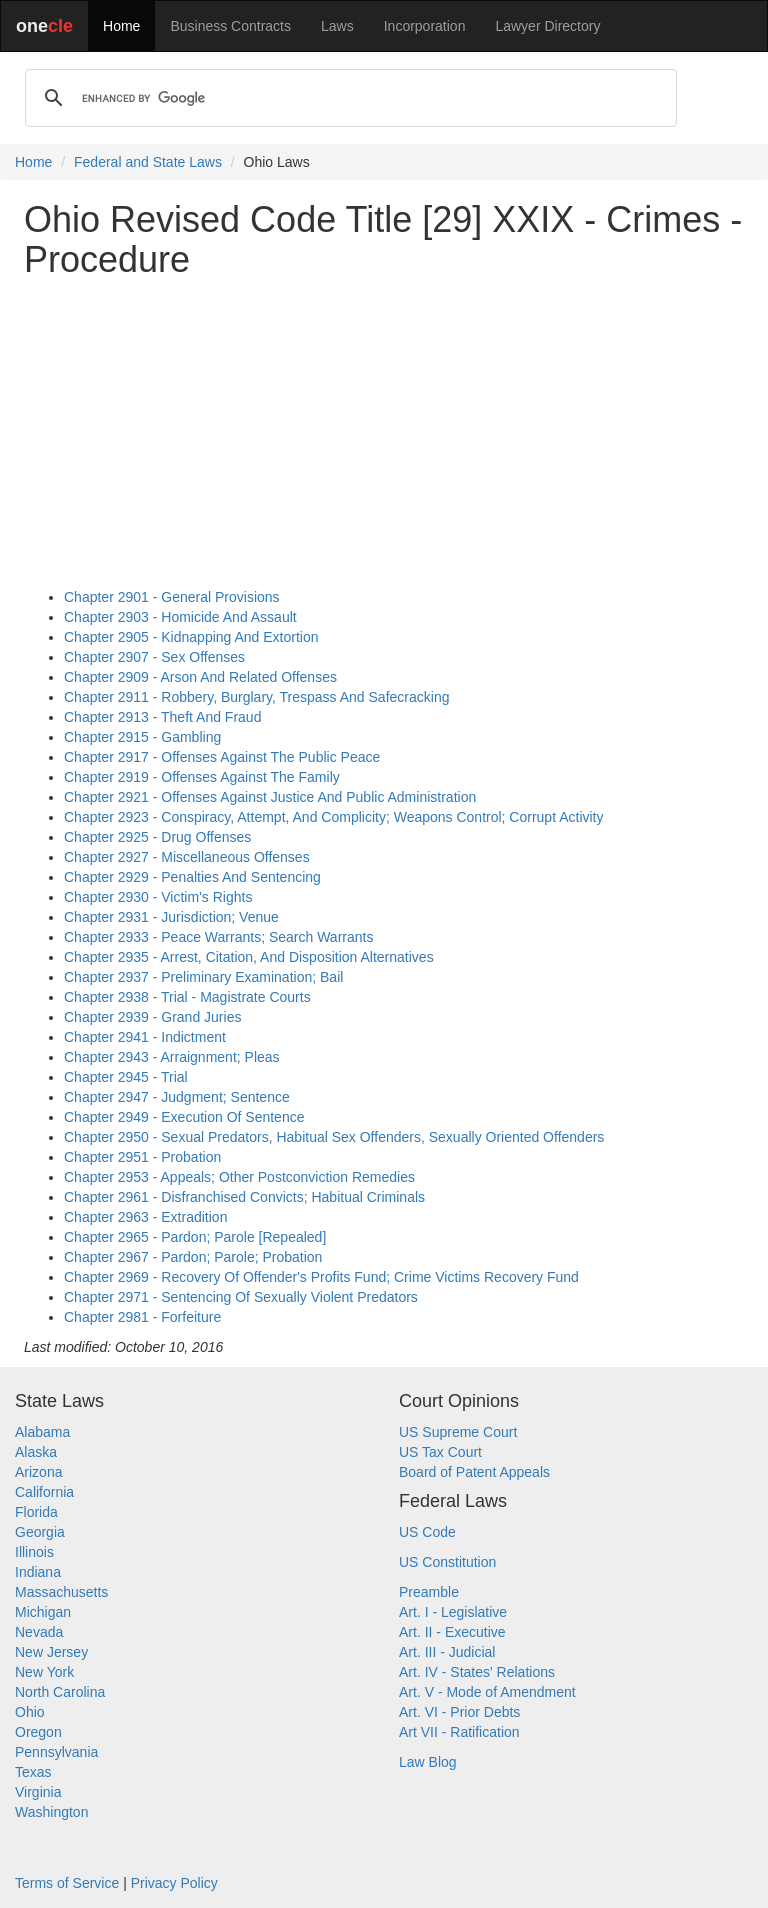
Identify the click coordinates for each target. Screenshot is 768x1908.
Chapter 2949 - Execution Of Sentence (184, 1117)
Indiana (38, 1572)
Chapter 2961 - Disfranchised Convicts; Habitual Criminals (244, 1197)
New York (44, 1672)
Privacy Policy (174, 1883)
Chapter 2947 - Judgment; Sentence (177, 1097)
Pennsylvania (56, 1752)
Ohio (30, 1712)
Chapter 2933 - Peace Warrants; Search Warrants (218, 937)
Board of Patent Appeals (474, 1472)
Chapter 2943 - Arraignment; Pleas (172, 1057)
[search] (348, 98)
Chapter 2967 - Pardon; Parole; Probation (193, 1257)
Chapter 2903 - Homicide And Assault (180, 617)
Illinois (34, 1552)
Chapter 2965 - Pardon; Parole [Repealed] (195, 1237)
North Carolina (60, 1692)
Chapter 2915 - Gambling (142, 737)
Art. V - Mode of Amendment (487, 1692)
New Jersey (51, 1652)
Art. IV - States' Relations (477, 1672)
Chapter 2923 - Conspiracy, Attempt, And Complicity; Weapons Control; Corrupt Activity (334, 817)
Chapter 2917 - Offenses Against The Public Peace (222, 757)
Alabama (42, 1432)
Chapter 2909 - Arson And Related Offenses (200, 677)
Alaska (36, 1452)
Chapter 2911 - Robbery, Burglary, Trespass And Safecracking (256, 697)
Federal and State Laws (148, 162)
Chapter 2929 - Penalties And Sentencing (192, 877)
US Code (427, 1532)
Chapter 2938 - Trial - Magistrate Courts (187, 997)
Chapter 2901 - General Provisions (172, 597)
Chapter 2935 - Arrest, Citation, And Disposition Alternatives (249, 957)
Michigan (43, 1612)
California (44, 1492)
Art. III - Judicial (447, 1652)
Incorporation (425, 26)
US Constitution (447, 1562)
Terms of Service (67, 1883)
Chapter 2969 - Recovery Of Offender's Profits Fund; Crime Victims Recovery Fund (321, 1277)
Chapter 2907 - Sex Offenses (154, 657)
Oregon (38, 1732)
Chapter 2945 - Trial (126, 1077)
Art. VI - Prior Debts (459, 1712)
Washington (51, 1812)
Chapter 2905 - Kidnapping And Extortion (191, 637)
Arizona (38, 1472)
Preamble (429, 1592)
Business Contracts (230, 26)
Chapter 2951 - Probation (142, 1157)
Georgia (40, 1532)
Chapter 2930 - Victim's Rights (158, 897)
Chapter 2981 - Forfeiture (142, 1317)
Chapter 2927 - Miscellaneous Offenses (187, 857)
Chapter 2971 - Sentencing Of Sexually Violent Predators (241, 1297)
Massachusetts (61, 1592)
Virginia (38, 1792)
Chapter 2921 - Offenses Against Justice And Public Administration (270, 797)
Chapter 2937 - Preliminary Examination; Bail (203, 977)
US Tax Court (440, 1452)
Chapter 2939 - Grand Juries (152, 1017)
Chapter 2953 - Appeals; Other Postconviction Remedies (239, 1177)
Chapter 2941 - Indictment (145, 1037)
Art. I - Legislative (453, 1612)
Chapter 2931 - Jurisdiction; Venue (171, 917)
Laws (337, 26)
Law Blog (428, 1762)
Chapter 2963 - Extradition (145, 1217)
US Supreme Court (458, 1432)
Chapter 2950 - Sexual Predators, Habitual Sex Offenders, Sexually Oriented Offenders (334, 1137)
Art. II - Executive (452, 1632)
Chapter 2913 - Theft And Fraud (162, 717)
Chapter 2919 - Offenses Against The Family (202, 777)
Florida (36, 1512)
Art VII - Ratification (459, 1732)
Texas (33, 1772)
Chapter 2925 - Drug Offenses (157, 837)
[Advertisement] (384, 433)
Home (121, 26)
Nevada (39, 1632)
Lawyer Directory (547, 26)
